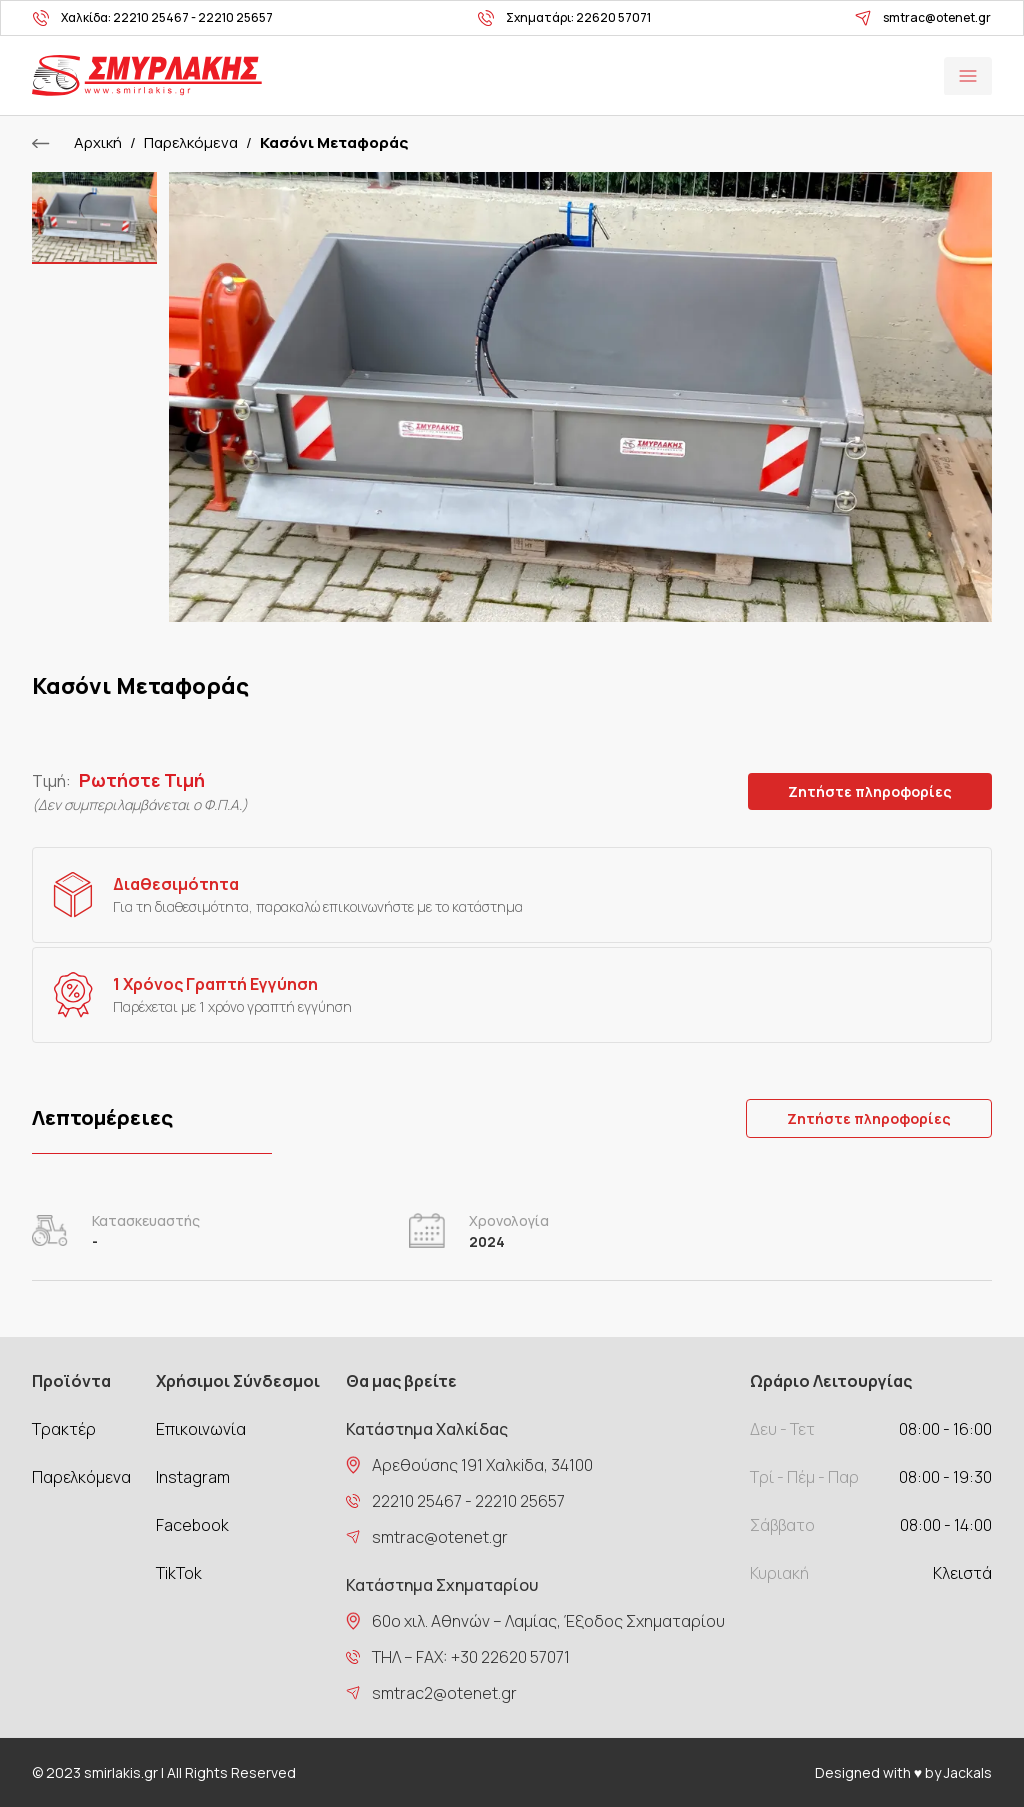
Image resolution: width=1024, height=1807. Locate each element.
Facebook (192, 1525)
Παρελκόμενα (191, 142)
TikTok (179, 1573)
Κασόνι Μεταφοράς (334, 142)
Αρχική (98, 142)
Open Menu (968, 76)
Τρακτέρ (64, 1429)
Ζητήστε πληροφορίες (870, 791)
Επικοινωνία (201, 1429)
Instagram (193, 1477)
